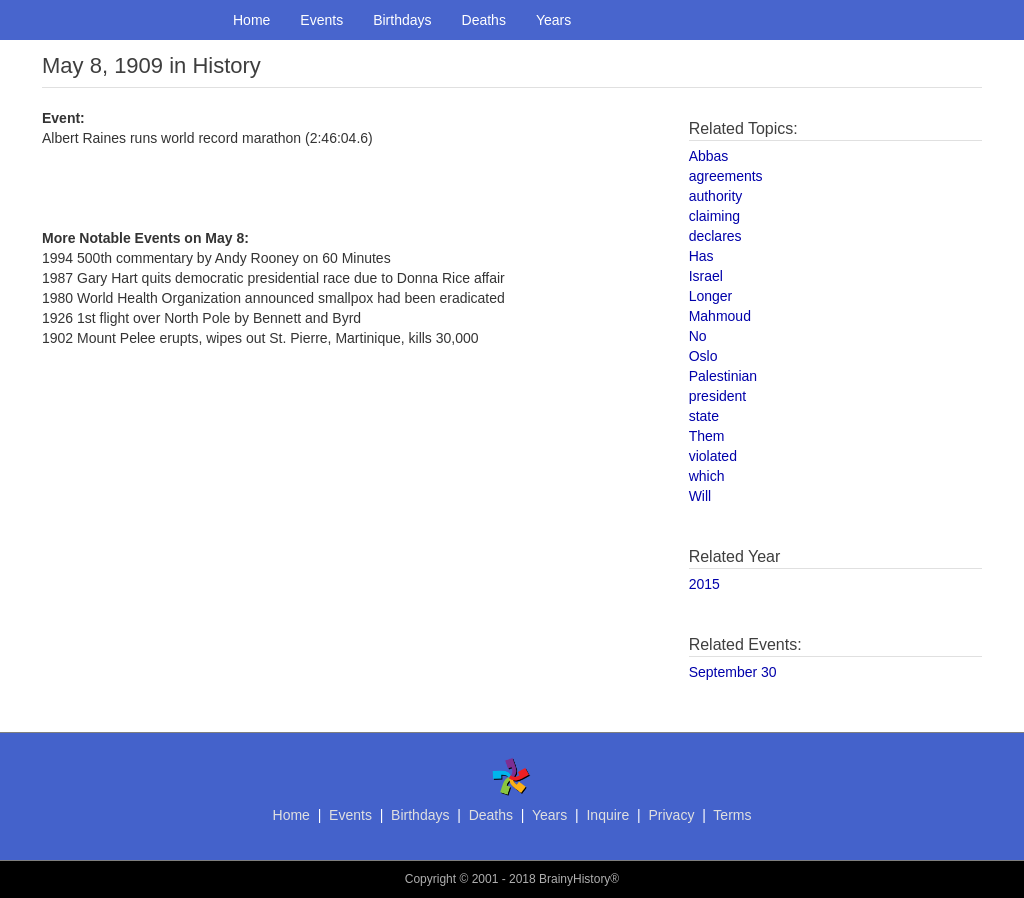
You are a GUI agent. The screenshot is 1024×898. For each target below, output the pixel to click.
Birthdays (402, 20)
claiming (714, 216)
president (718, 396)
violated (713, 456)
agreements (726, 176)
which (707, 476)
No (698, 336)
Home (251, 20)
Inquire (607, 815)
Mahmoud (720, 316)
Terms (732, 815)
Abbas (709, 156)
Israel (706, 276)
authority (716, 196)
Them (707, 436)
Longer (711, 296)
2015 (704, 584)
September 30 (733, 672)
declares (715, 236)
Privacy (671, 815)
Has (701, 256)
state (704, 416)
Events (321, 20)
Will (700, 496)
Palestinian (723, 376)
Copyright (430, 879)
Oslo (703, 356)
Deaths (484, 20)
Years (553, 20)
